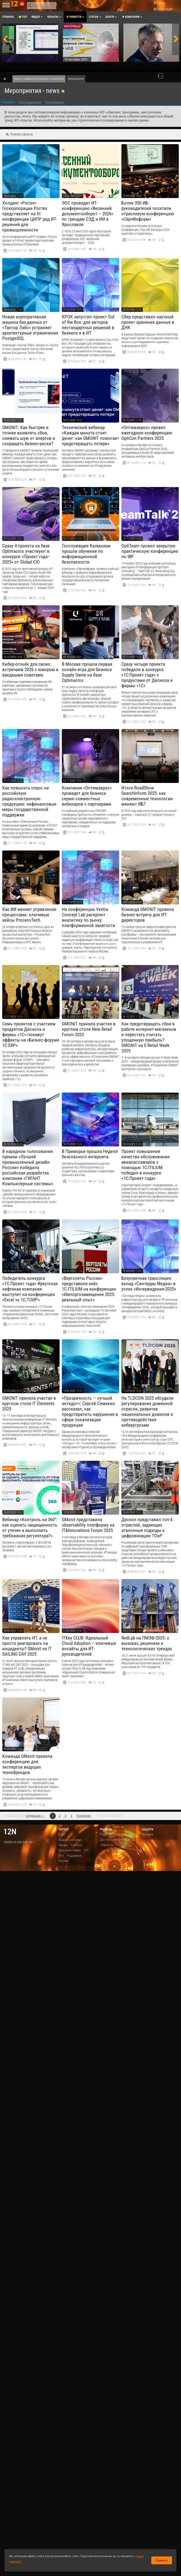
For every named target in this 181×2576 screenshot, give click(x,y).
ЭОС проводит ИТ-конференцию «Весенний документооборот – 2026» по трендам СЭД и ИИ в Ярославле (87, 213)
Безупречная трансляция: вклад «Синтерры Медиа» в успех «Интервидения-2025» (148, 1284)
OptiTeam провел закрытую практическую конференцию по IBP (149, 551)
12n (9, 1831)
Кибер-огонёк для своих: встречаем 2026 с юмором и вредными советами (30, 669)
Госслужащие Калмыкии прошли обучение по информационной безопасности (86, 554)
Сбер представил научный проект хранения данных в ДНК (147, 322)
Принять (162, 2560)
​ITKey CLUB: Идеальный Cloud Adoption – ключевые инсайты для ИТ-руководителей (89, 1646)
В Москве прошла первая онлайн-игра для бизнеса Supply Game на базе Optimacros (87, 672)
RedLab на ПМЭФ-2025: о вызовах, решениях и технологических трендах (146, 1643)
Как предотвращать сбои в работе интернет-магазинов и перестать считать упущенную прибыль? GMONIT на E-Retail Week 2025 (148, 1037)
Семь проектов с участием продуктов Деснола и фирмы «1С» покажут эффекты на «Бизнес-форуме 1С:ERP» (30, 1034)
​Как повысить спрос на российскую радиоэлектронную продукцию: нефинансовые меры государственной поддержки (29, 801)
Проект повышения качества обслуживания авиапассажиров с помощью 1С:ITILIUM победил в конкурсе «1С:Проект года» (145, 1165)
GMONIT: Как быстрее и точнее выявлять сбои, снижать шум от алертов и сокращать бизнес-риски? (28, 435)
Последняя (83, 1816)
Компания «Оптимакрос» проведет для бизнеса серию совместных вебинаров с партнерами (87, 796)
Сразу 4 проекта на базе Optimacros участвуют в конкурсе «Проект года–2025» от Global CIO (26, 554)
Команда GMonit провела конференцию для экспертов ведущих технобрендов (27, 1764)
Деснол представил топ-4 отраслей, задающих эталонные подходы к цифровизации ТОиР (146, 1527)
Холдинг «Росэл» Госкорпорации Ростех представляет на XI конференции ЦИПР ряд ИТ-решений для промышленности (29, 216)
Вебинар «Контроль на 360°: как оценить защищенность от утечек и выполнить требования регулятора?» (30, 1527)
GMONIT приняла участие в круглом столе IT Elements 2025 (29, 1403)
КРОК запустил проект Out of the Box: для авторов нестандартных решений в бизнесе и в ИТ (88, 325)
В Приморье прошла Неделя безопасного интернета (90, 1154)
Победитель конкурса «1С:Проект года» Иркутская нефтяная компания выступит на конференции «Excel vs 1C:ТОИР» (30, 1289)
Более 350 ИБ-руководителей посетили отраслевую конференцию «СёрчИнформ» (147, 211)
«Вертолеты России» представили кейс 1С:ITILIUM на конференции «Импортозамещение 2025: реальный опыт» (89, 1289)
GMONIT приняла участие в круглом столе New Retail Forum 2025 (89, 1029)
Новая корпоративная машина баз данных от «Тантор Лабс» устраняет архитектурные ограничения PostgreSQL (30, 327)
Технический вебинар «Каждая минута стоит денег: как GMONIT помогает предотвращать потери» (90, 435)
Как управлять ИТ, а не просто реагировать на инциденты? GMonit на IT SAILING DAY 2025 (27, 1646)
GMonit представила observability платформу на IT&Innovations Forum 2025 (88, 1525)
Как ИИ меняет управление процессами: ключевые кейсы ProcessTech (29, 915)
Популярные (54, 102)
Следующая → (34, 1816)
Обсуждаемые (30, 102)
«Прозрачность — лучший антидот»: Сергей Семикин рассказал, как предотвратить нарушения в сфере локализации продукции (90, 1411)
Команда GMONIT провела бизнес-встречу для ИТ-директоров (147, 915)
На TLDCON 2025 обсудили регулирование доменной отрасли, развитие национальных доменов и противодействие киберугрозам (147, 1411)
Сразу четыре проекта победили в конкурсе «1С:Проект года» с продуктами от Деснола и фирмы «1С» (147, 674)
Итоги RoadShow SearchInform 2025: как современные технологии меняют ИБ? (147, 796)
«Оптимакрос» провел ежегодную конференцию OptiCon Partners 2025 (146, 433)
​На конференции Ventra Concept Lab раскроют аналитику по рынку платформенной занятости (88, 917)
